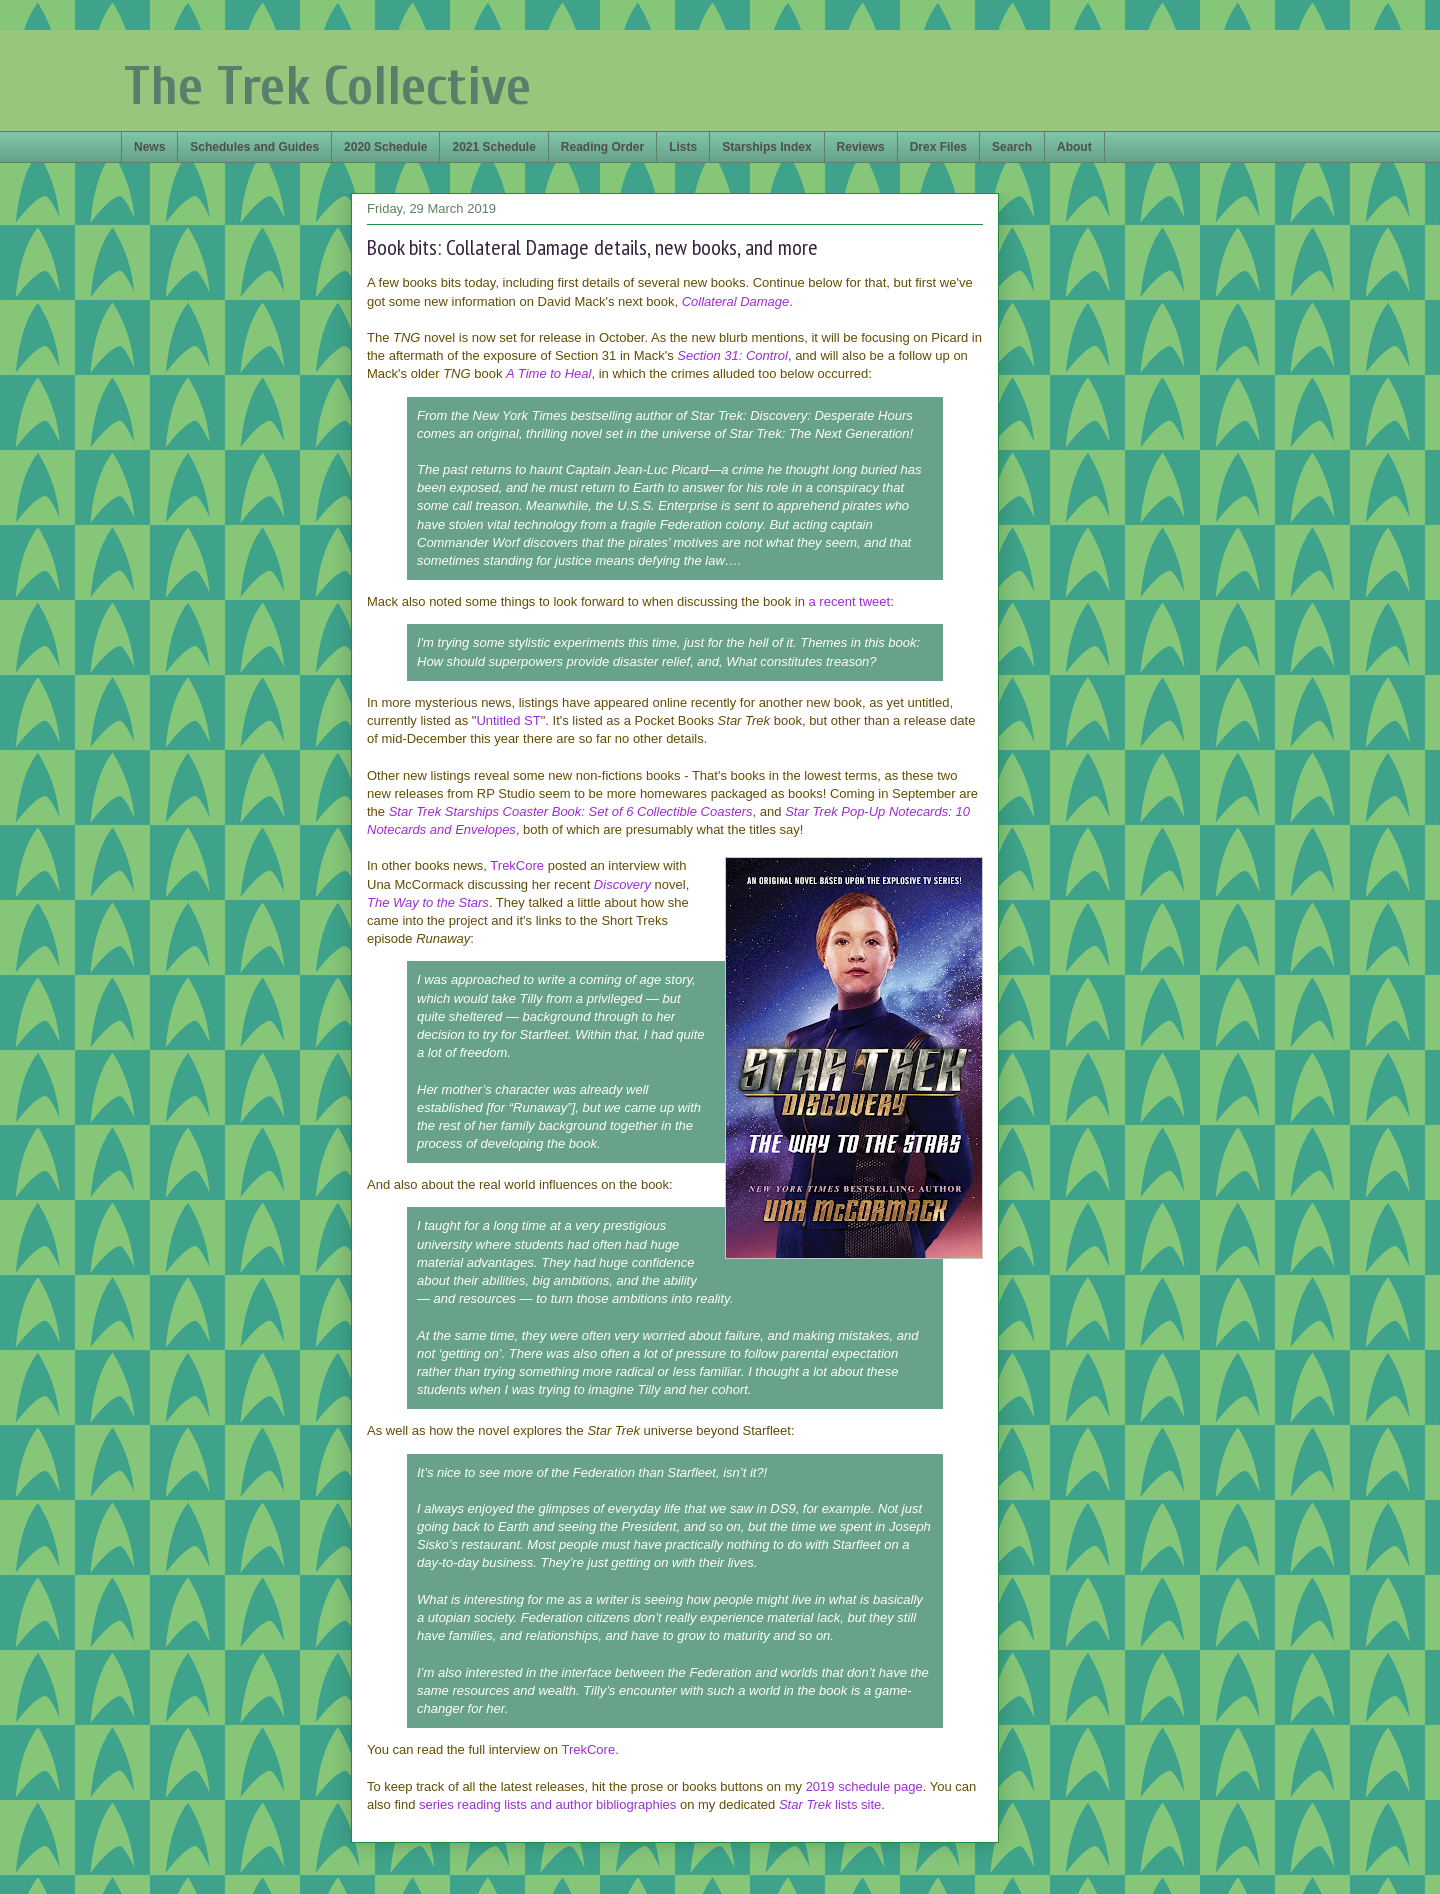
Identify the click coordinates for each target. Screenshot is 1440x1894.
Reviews (861, 147)
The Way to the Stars (428, 902)
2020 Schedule (385, 147)
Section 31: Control (732, 355)
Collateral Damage (736, 301)
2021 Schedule (493, 147)
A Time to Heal (548, 373)
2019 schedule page (864, 1786)
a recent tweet (850, 601)
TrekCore (517, 865)
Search (1012, 147)
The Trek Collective (327, 86)
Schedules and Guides (254, 147)
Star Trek (805, 1804)
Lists (683, 147)
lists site (856, 1804)
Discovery (622, 884)
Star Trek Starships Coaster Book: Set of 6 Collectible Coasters (571, 811)
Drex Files (938, 147)
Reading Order (602, 147)
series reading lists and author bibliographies (547, 1804)
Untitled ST (508, 720)
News (149, 147)
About (1074, 147)
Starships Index (766, 147)
